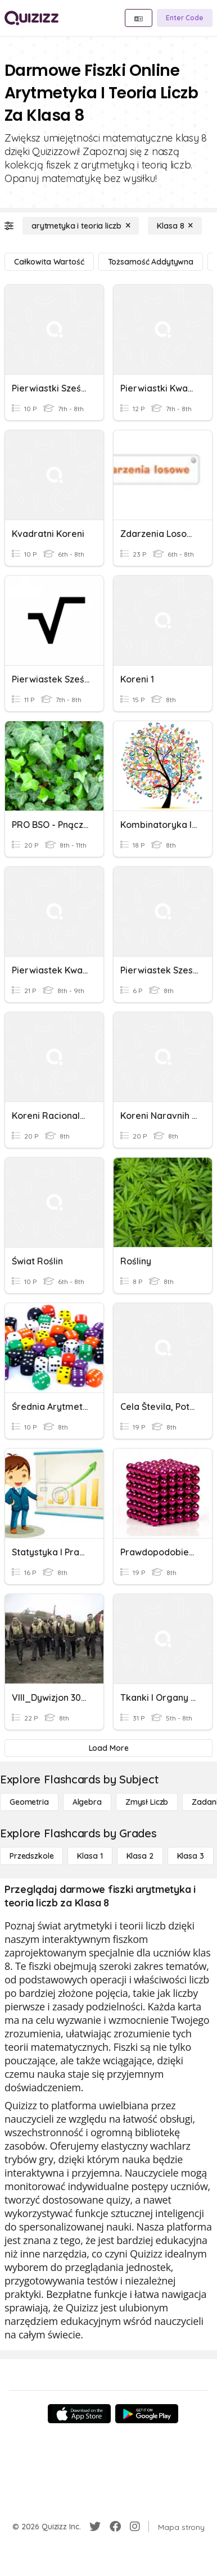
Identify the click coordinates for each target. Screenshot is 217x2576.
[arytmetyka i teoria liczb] (80, 226)
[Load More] (108, 1748)
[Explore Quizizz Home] (31, 18)
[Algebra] (87, 1802)
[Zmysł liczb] (147, 1802)
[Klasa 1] (89, 1856)
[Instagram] (135, 2527)
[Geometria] (29, 1802)
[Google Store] (146, 2413)
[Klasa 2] (140, 1856)
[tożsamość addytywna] (150, 262)
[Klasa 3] (191, 1856)
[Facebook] (115, 2527)
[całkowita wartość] (49, 262)
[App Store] (79, 2413)
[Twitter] (95, 2527)
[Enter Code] (185, 18)
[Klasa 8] (175, 226)
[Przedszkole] (31, 1856)
